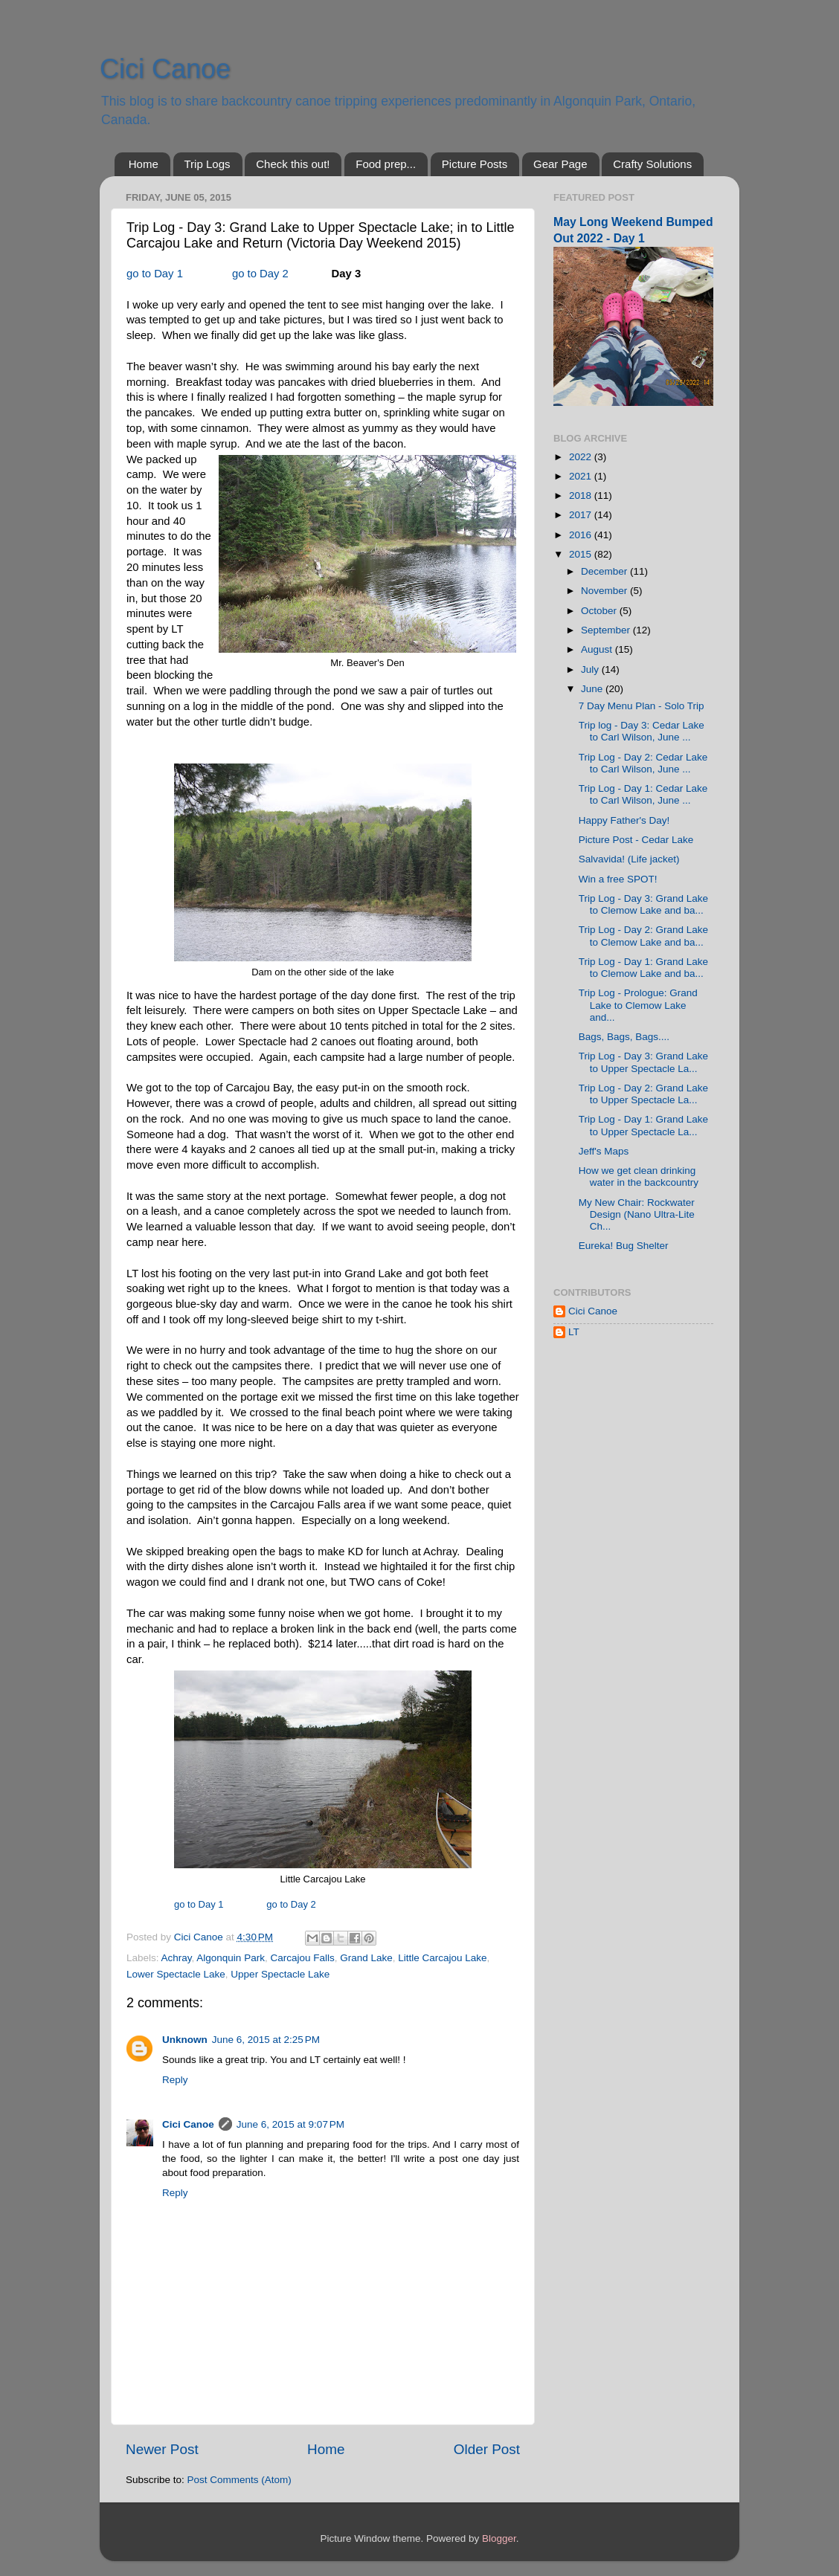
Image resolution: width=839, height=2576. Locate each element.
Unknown (185, 2039)
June (593, 688)
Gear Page (560, 164)
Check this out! (293, 164)
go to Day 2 (260, 274)
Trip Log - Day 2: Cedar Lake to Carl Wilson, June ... (643, 763)
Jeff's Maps (604, 1151)
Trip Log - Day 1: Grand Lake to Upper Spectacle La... (643, 1125)
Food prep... (386, 164)
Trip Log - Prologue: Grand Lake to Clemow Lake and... (638, 1004)
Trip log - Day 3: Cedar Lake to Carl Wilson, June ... (641, 731)
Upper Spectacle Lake (280, 1974)
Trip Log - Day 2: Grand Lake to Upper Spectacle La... (643, 1093)
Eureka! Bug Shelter (624, 1245)
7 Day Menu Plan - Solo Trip (641, 705)
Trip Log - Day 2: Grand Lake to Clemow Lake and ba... (643, 935)
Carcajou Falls (302, 1957)
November (605, 590)
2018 (581, 495)
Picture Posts (474, 164)
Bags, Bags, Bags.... (624, 1036)
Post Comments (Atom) (239, 2479)
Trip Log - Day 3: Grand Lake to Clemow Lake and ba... (643, 904)
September (607, 630)
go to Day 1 (154, 274)
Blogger (499, 2538)
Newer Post (162, 2449)
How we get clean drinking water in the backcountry (638, 1176)
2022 (581, 456)
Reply (175, 2079)
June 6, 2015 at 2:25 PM (266, 2039)
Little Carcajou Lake (442, 1957)
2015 (581, 554)
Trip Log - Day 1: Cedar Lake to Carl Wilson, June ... (643, 794)
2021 (581, 476)
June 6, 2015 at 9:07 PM (290, 2124)
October (600, 610)
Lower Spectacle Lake (175, 1974)
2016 (581, 534)
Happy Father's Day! (624, 820)
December (605, 571)
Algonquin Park (230, 1957)
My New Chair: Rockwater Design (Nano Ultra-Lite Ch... (637, 1214)
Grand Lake (366, 1957)
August (598, 649)
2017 (581, 514)
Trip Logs (207, 164)
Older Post (487, 2449)
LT (573, 1331)
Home (143, 164)
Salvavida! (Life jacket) (629, 859)
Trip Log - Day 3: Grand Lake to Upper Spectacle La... (643, 1062)
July (591, 669)
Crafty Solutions (652, 164)
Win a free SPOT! (618, 879)
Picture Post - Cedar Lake (636, 839)
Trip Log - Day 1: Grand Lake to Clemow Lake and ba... (643, 967)
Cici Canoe (165, 69)
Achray (176, 1957)
